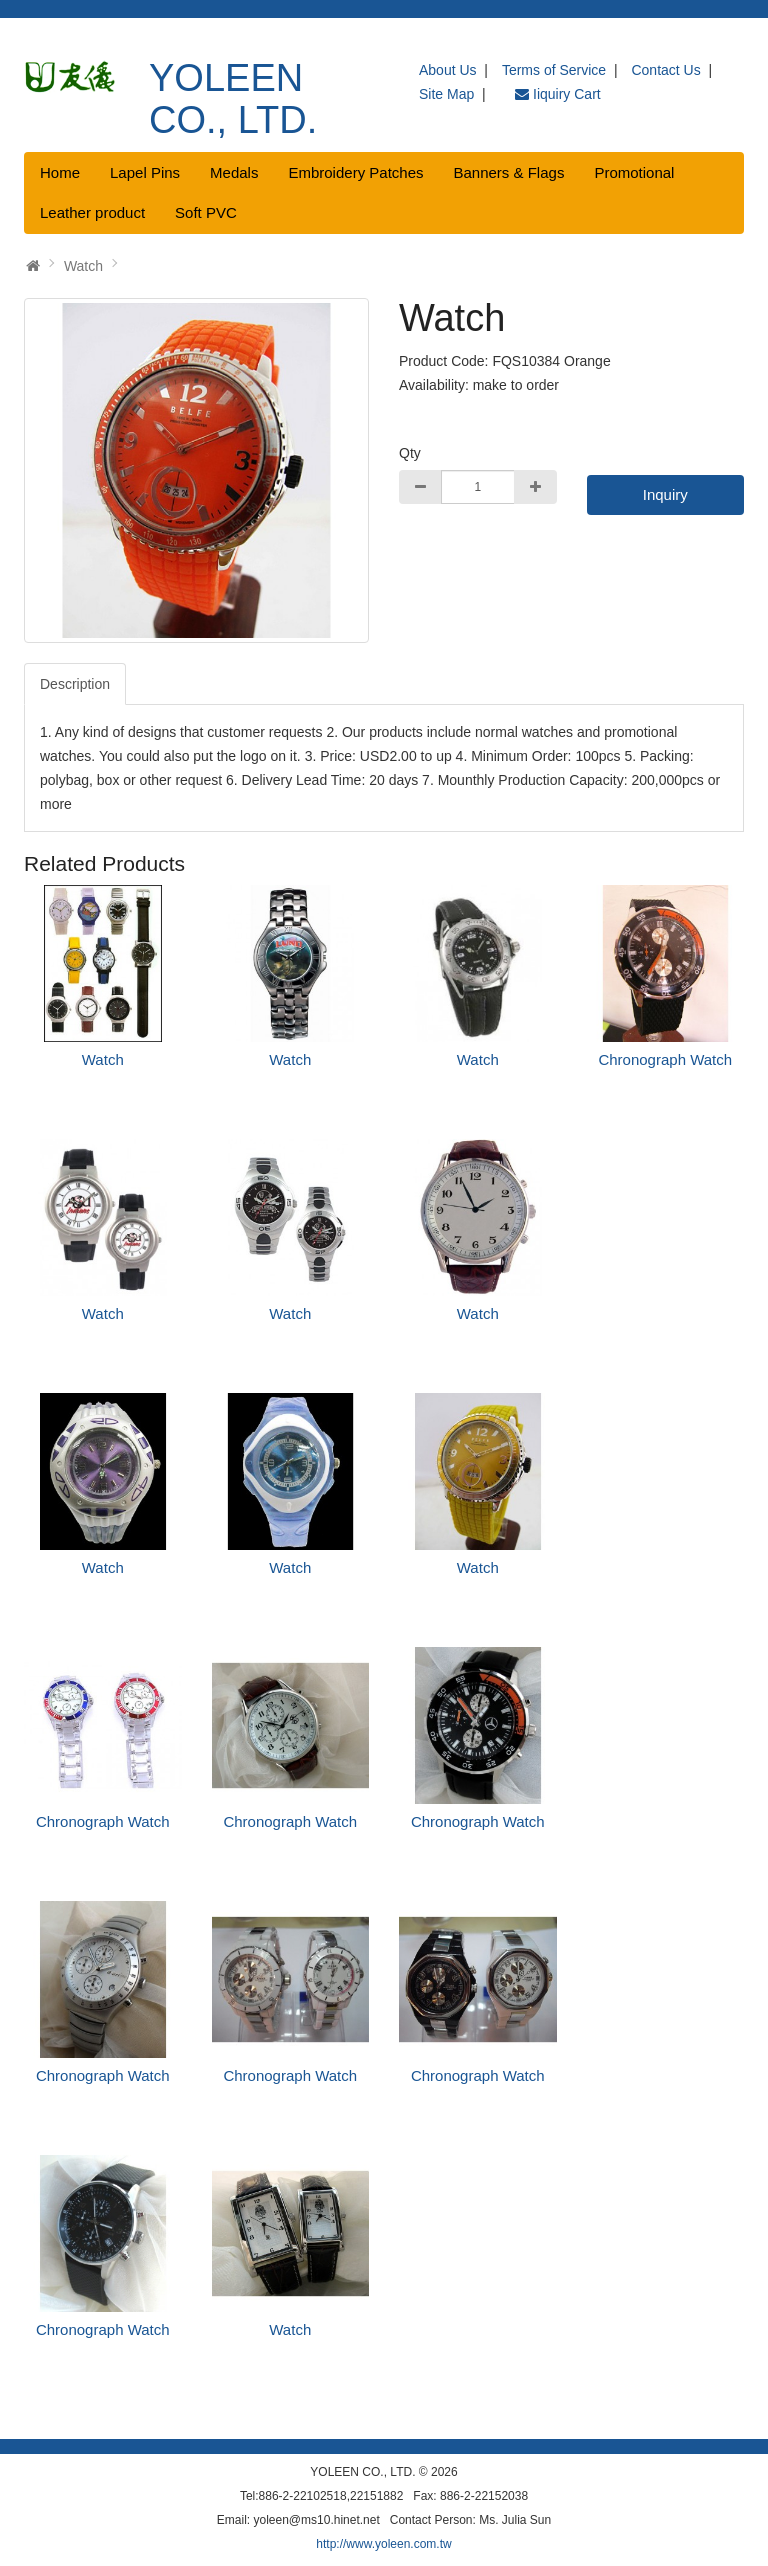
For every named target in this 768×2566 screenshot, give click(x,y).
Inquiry (665, 494)
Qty (410, 453)
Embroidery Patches (355, 172)
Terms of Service (554, 70)
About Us (448, 70)
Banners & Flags (509, 172)
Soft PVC (206, 212)
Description (75, 684)
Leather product (92, 212)
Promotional (634, 172)
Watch (83, 266)
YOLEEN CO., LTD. (233, 99)
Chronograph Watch (665, 1059)
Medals (234, 172)
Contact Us (665, 70)
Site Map (446, 94)
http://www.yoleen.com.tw (383, 2544)
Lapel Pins (145, 172)
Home (60, 172)
